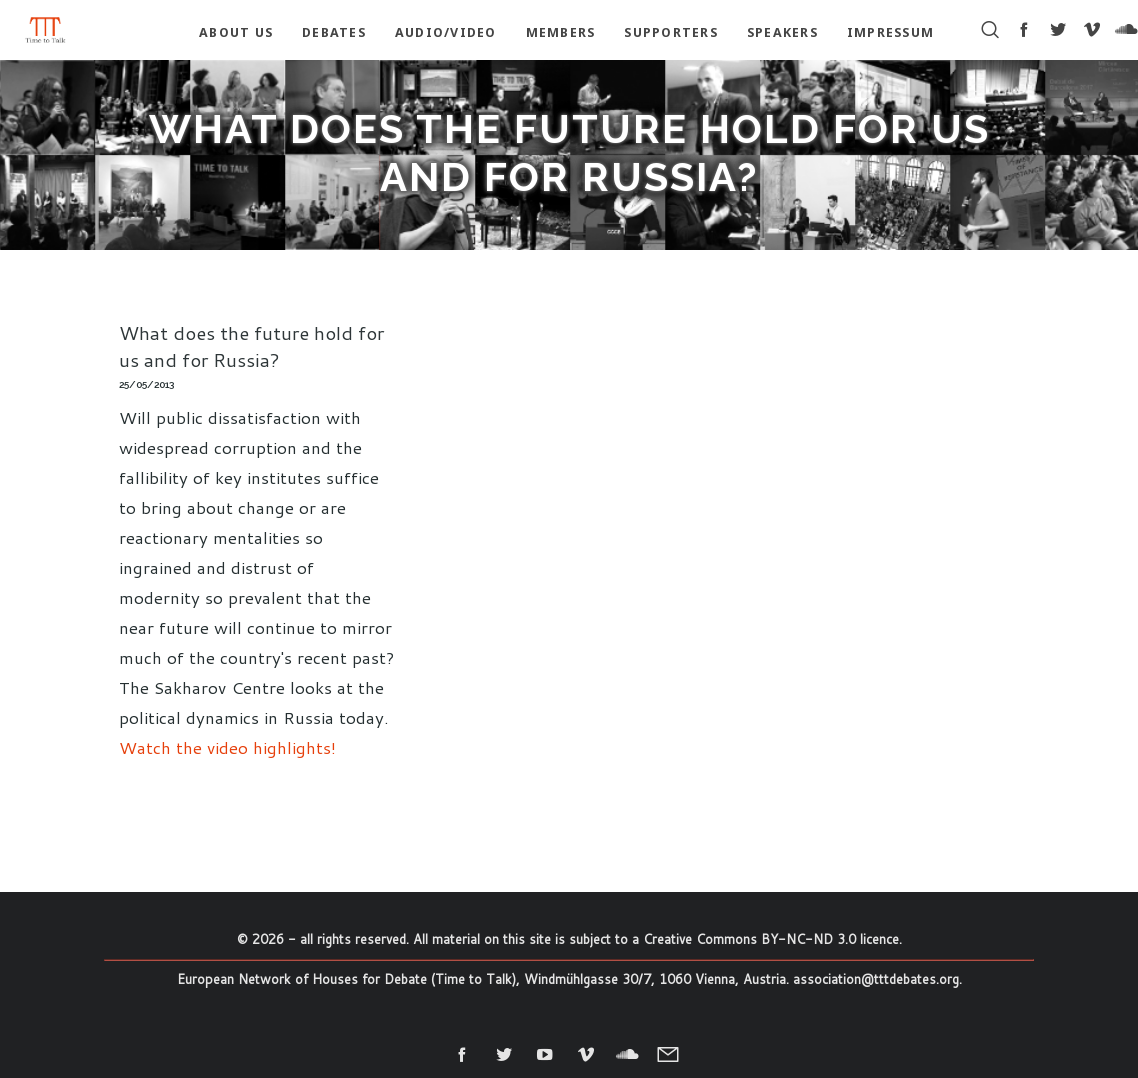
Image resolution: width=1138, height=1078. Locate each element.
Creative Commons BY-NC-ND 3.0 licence (771, 939)
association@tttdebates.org (876, 979)
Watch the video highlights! (227, 747)
